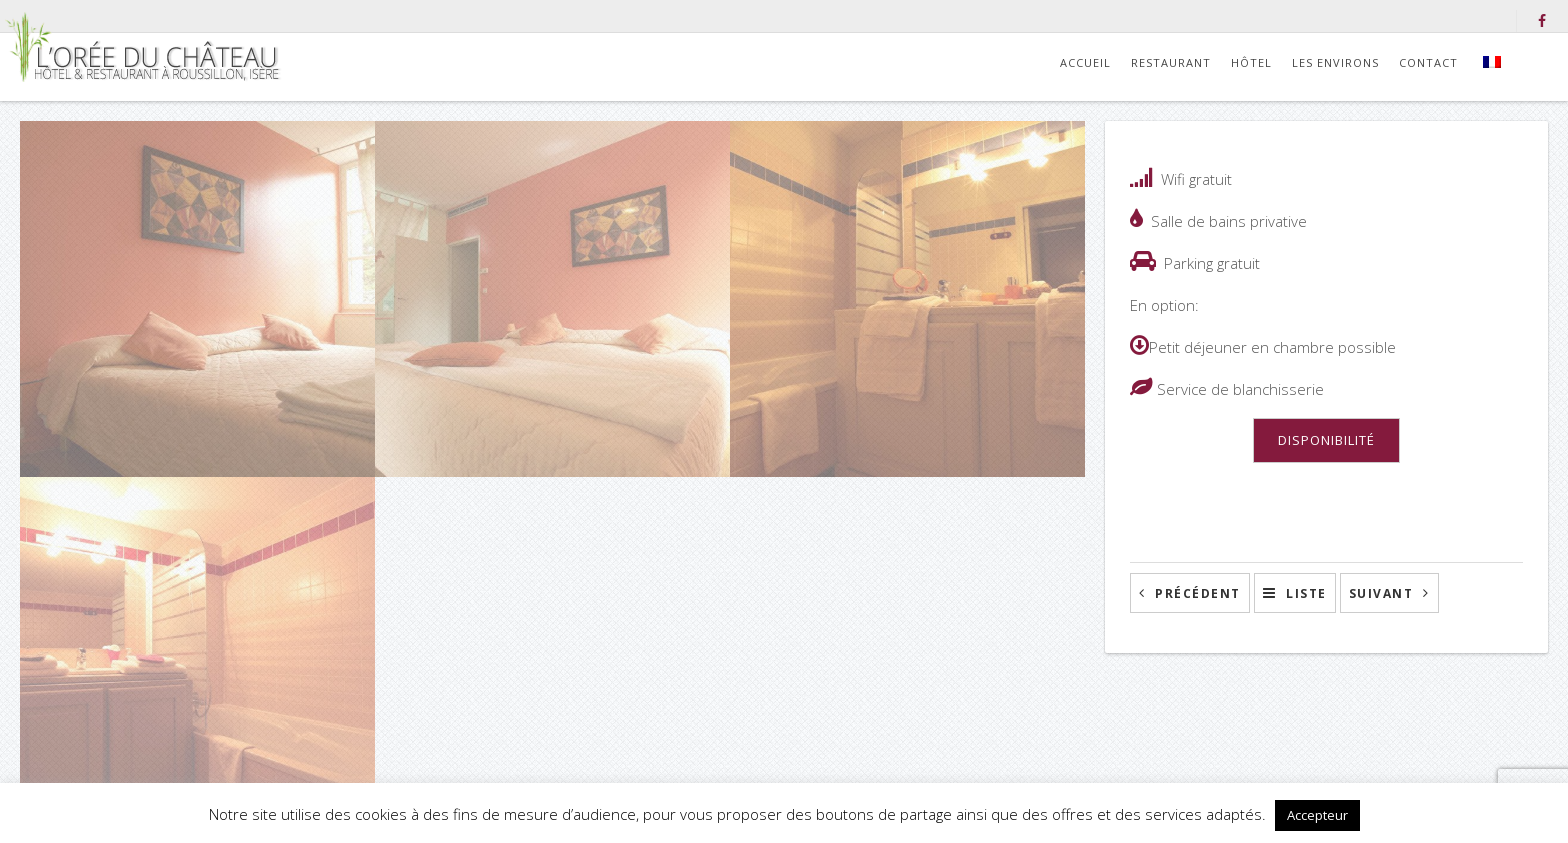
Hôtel (1251, 62)
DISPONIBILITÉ (1326, 440)
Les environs (1335, 62)
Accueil (1085, 62)
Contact (1428, 62)
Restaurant (1171, 62)
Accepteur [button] (1317, 815)
